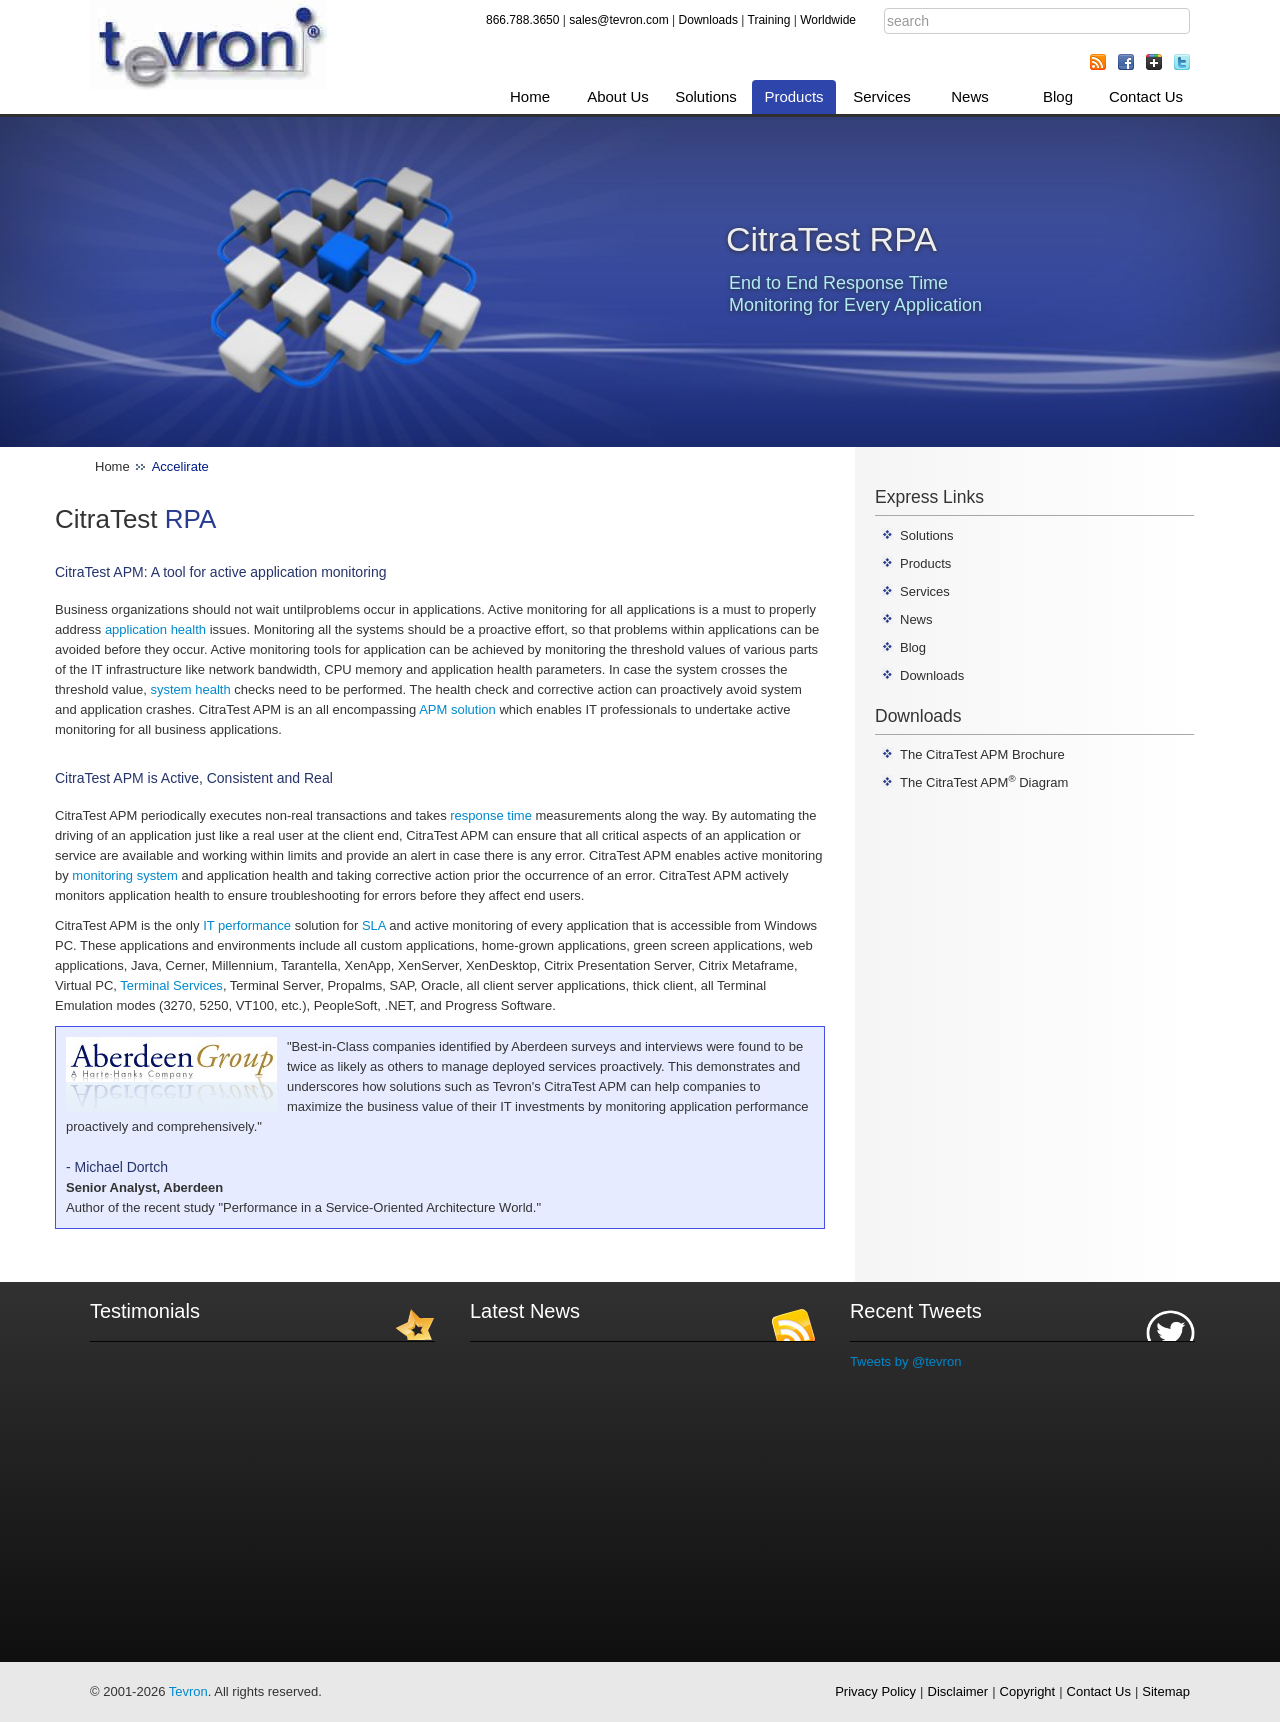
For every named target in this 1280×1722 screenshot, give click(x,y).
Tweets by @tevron (905, 1361)
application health (155, 629)
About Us (618, 96)
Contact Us (1146, 96)
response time (491, 815)
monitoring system (124, 875)
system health (190, 689)
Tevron (188, 1691)
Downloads (708, 20)
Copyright (1028, 1691)
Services (882, 96)
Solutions (706, 96)
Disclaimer (958, 1691)
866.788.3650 (522, 20)
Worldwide (828, 20)
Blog (1058, 96)
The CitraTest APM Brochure (982, 754)
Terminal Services (171, 985)
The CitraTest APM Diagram (984, 782)
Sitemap (1166, 1691)
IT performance (247, 925)
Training (769, 20)
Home (530, 96)
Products (793, 96)
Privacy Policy (875, 1691)
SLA (374, 925)
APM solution (457, 709)
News (970, 96)
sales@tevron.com (619, 20)
